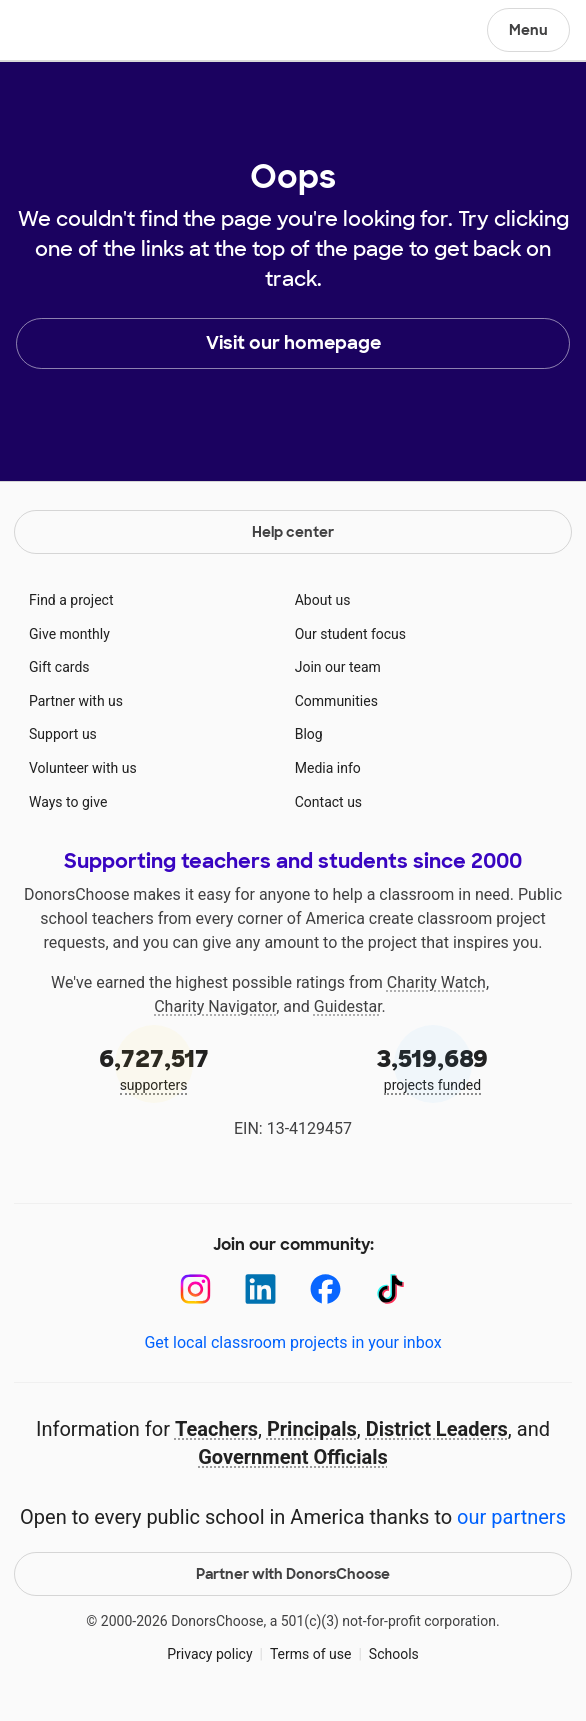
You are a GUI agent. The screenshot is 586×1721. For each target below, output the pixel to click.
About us (323, 600)
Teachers (216, 1429)
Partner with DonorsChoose (293, 1574)
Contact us (328, 802)
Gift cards (59, 667)
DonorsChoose (63, 32)
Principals (312, 1429)
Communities (336, 701)
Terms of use (311, 1654)
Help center (293, 532)
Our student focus (350, 634)
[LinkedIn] (260, 1289)
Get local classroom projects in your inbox (292, 1342)
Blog (309, 734)
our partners (511, 1517)
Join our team (338, 667)
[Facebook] (325, 1289)
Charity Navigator (215, 1006)
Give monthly (69, 634)
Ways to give (68, 802)
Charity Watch (436, 982)
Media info (328, 768)
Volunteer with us (83, 768)
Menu (528, 30)
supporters (153, 1067)
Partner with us (76, 701)
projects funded (432, 1067)
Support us (63, 734)
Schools (394, 1654)
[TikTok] (390, 1289)
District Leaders (437, 1429)
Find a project (71, 600)
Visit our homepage (293, 343)
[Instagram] (195, 1289)
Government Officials (293, 1457)
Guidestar (348, 1006)
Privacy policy (209, 1654)
